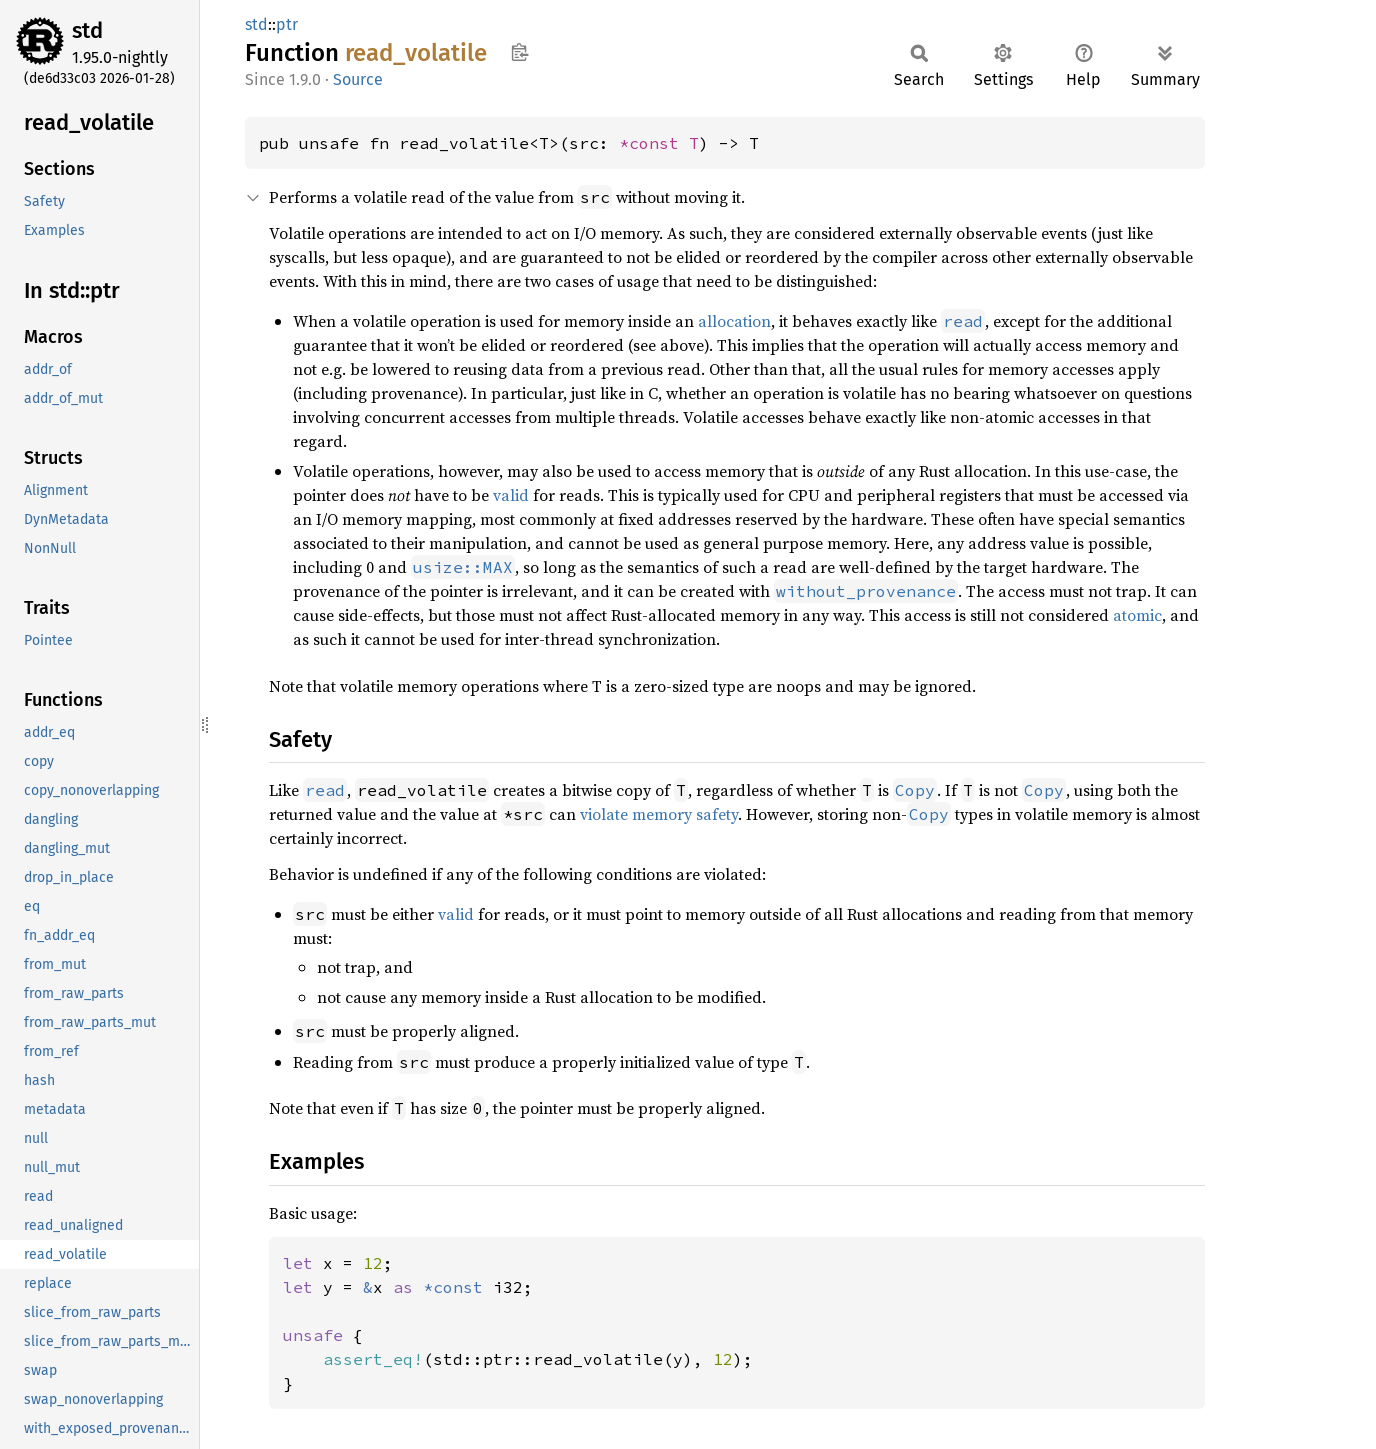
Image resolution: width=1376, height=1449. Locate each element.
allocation (734, 321)
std (87, 30)
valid (511, 495)
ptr (287, 24)
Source (358, 79)
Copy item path (519, 52)
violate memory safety (659, 814)
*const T (659, 143)
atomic (1137, 615)
